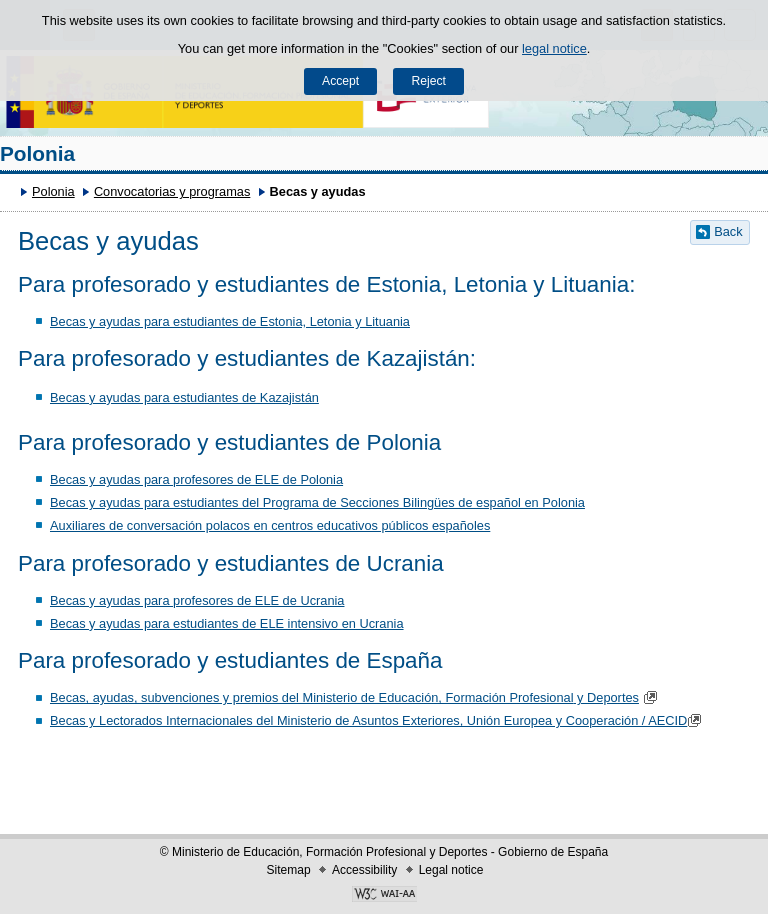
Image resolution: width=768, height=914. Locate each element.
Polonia (37, 153)
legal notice (554, 48)
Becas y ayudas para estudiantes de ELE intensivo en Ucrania (227, 623)
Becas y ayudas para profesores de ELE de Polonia (196, 479)
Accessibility (364, 870)
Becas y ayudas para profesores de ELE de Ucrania (197, 600)
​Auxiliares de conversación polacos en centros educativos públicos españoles (270, 525)
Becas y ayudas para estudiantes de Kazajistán (184, 397)
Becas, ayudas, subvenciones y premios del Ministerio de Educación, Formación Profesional (312, 697)
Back (728, 231)
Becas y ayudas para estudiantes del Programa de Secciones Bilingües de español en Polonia (317, 502)
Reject (428, 81)
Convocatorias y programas (172, 191)
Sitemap (289, 870)
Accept (340, 81)
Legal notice (451, 870)
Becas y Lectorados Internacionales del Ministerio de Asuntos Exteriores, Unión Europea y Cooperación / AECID (378, 720)
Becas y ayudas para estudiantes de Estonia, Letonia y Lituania (230, 321)
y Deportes (606, 697)
